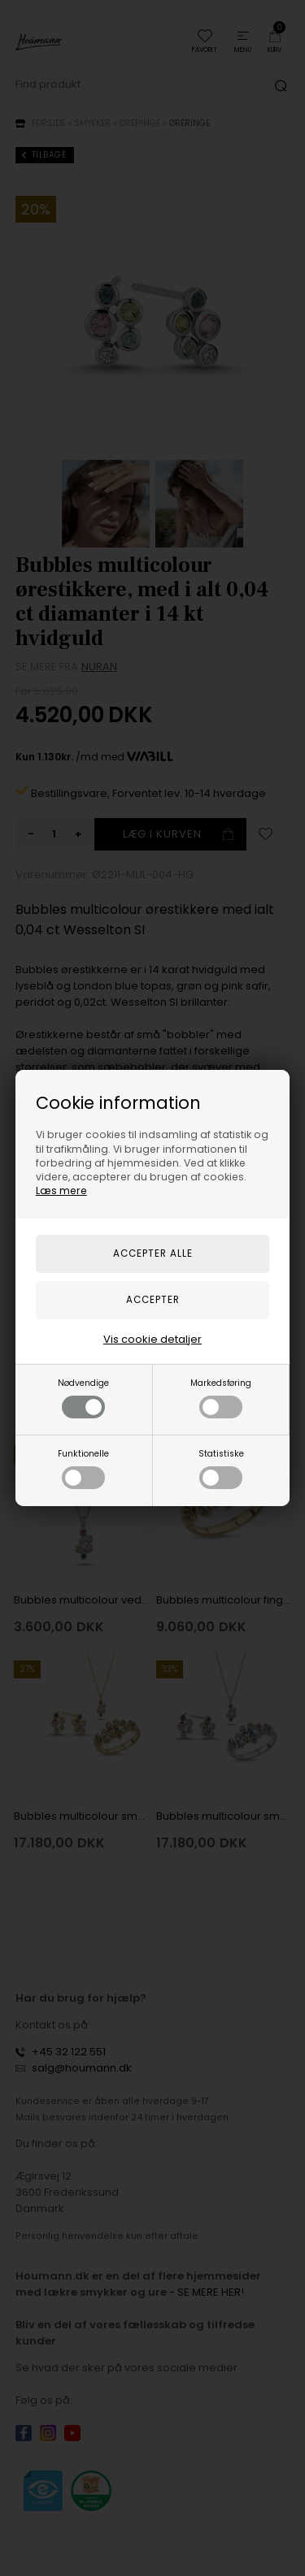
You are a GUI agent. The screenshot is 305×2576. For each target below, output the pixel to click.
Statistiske (221, 1468)
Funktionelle (83, 1468)
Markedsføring (220, 1397)
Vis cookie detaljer (152, 1339)
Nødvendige (83, 1397)
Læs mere (61, 1190)
